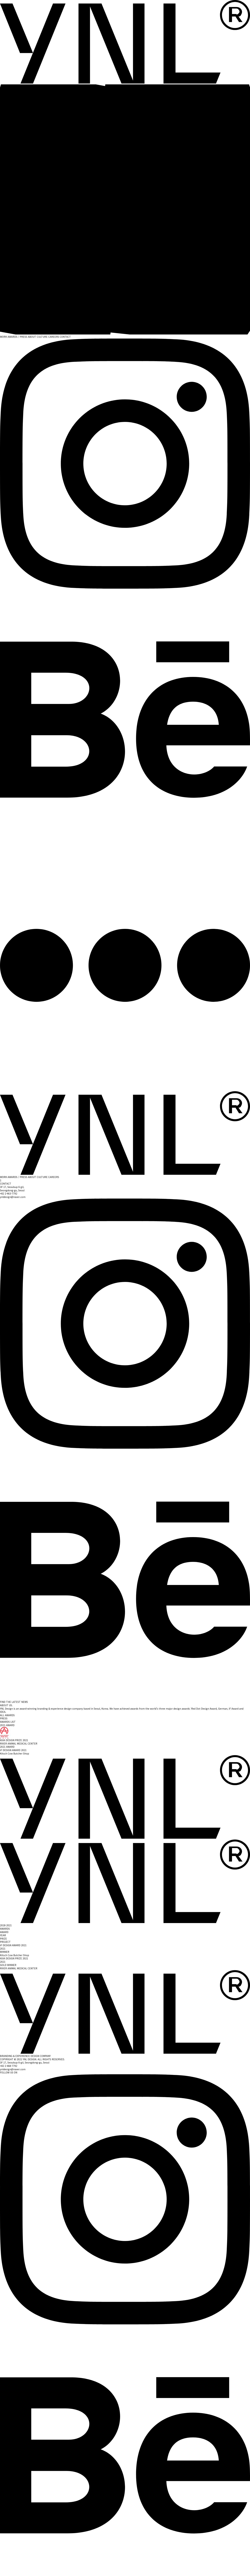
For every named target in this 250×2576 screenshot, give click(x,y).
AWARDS (10, 1715)
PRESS (3, 1718)
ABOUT (32, 336)
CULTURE (42, 336)
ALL (2, 1715)
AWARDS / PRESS (17, 336)
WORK (3, 336)
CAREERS (53, 336)
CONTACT (65, 336)
